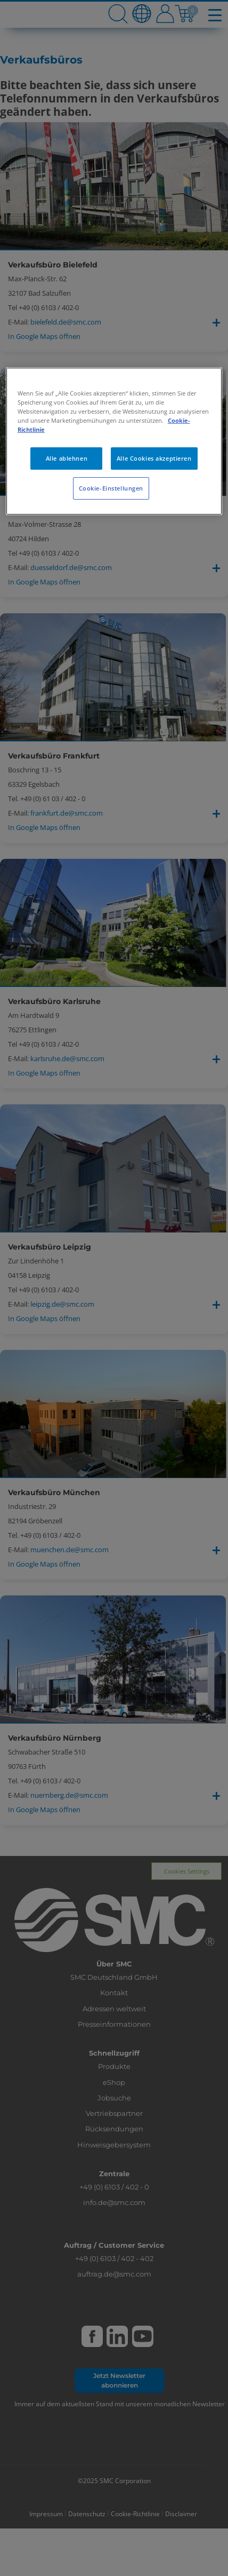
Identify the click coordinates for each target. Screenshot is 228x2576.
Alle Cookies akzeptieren (154, 458)
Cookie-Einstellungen (111, 488)
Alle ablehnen (66, 458)
